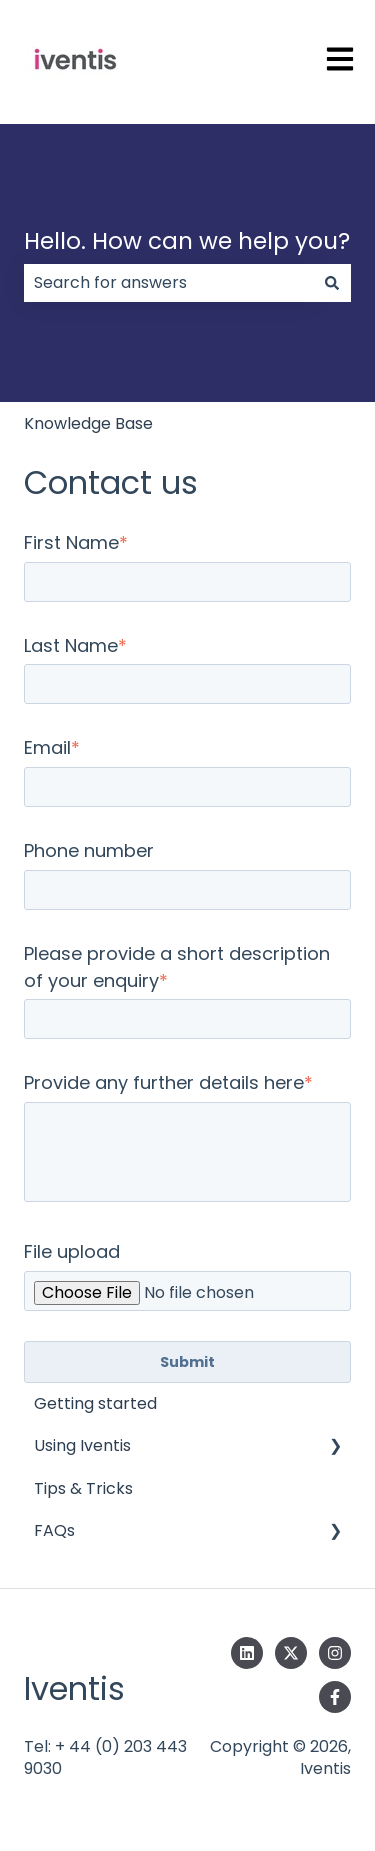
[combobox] (168, 283)
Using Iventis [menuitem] (82, 1445)
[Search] (332, 283)
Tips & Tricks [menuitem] (83, 1488)
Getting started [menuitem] (95, 1403)
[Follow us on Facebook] (335, 1697)
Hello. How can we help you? (187, 241)
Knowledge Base (88, 423)
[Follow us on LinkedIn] (247, 1653)
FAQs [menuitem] (54, 1530)
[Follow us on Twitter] (291, 1653)
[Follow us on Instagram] (335, 1653)
